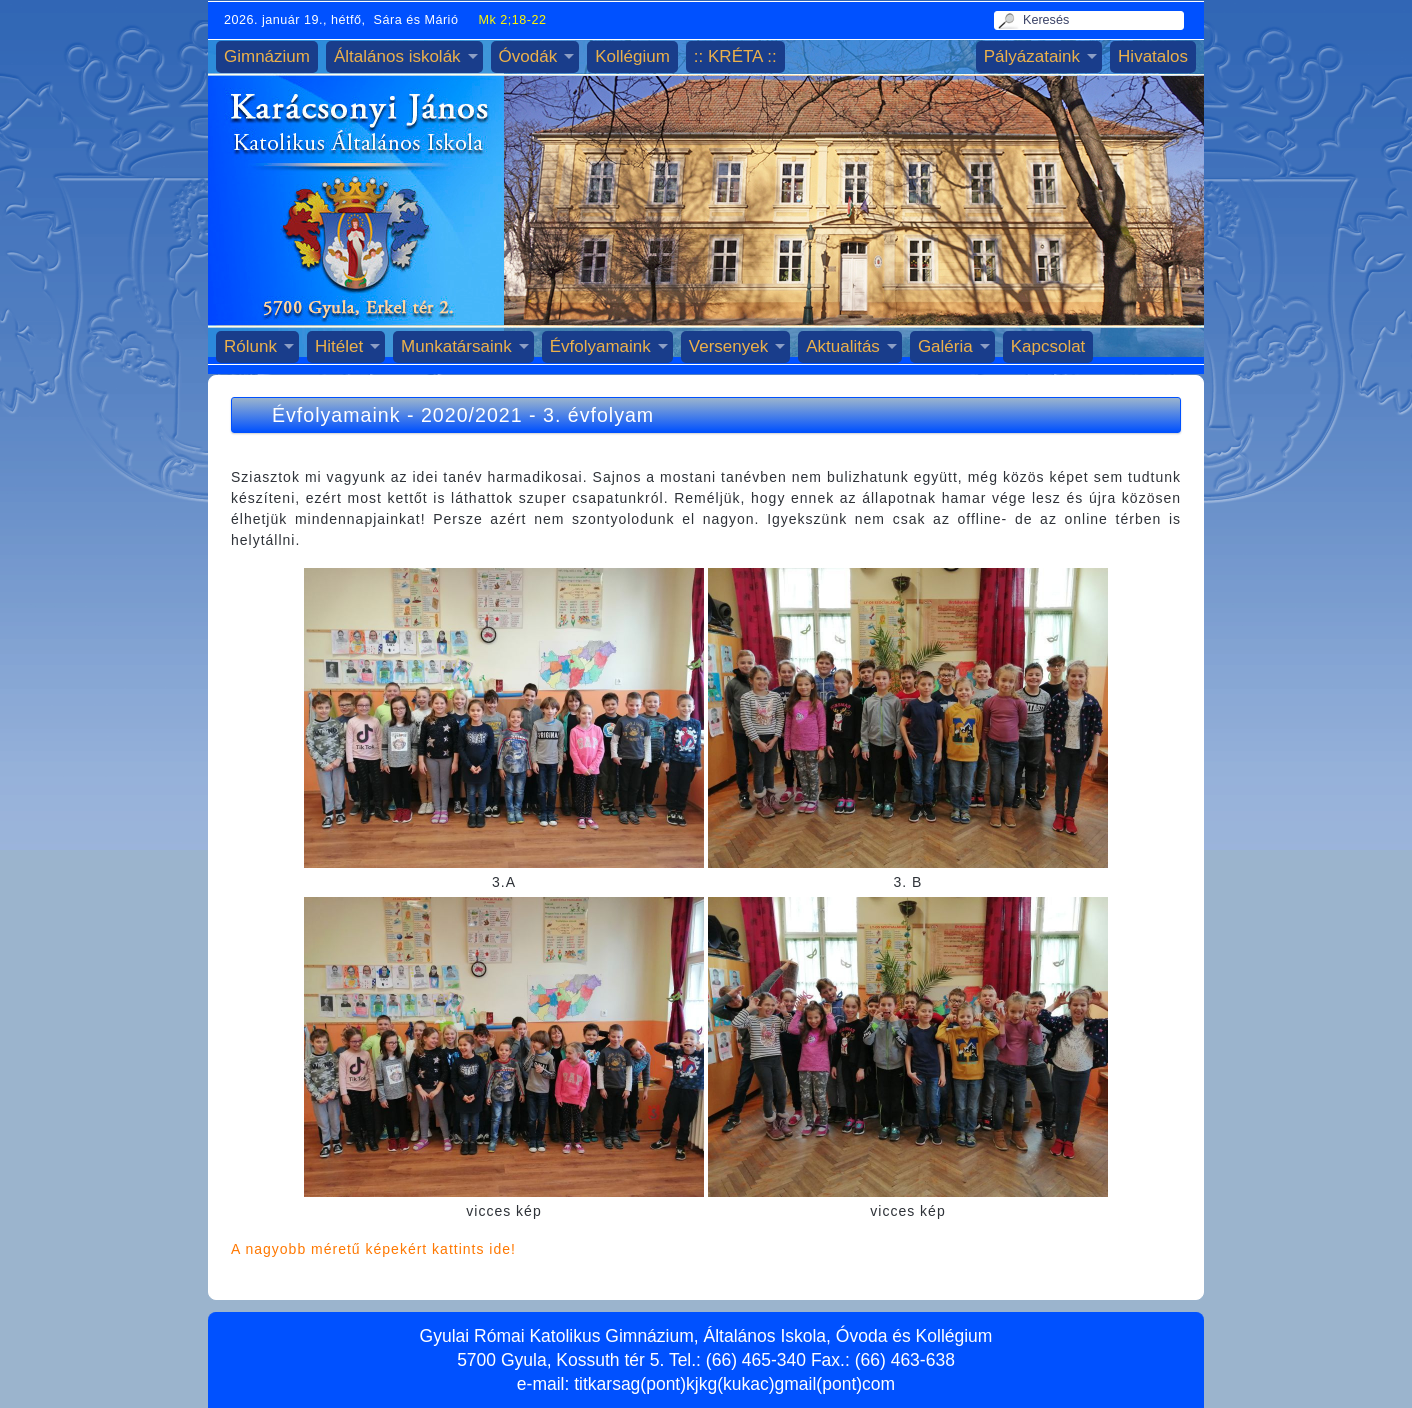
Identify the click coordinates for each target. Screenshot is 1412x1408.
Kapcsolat (1048, 346)
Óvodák (528, 56)
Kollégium (632, 56)
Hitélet (339, 346)
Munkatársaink (456, 346)
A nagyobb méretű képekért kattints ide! (373, 1249)
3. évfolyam (598, 415)
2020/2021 (472, 415)
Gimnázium (267, 56)
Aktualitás (843, 346)
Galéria (945, 346)
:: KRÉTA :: (735, 56)
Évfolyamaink (600, 346)
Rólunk (250, 346)
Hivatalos (1153, 56)
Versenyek (728, 346)
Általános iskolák (397, 56)
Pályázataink (1032, 56)
